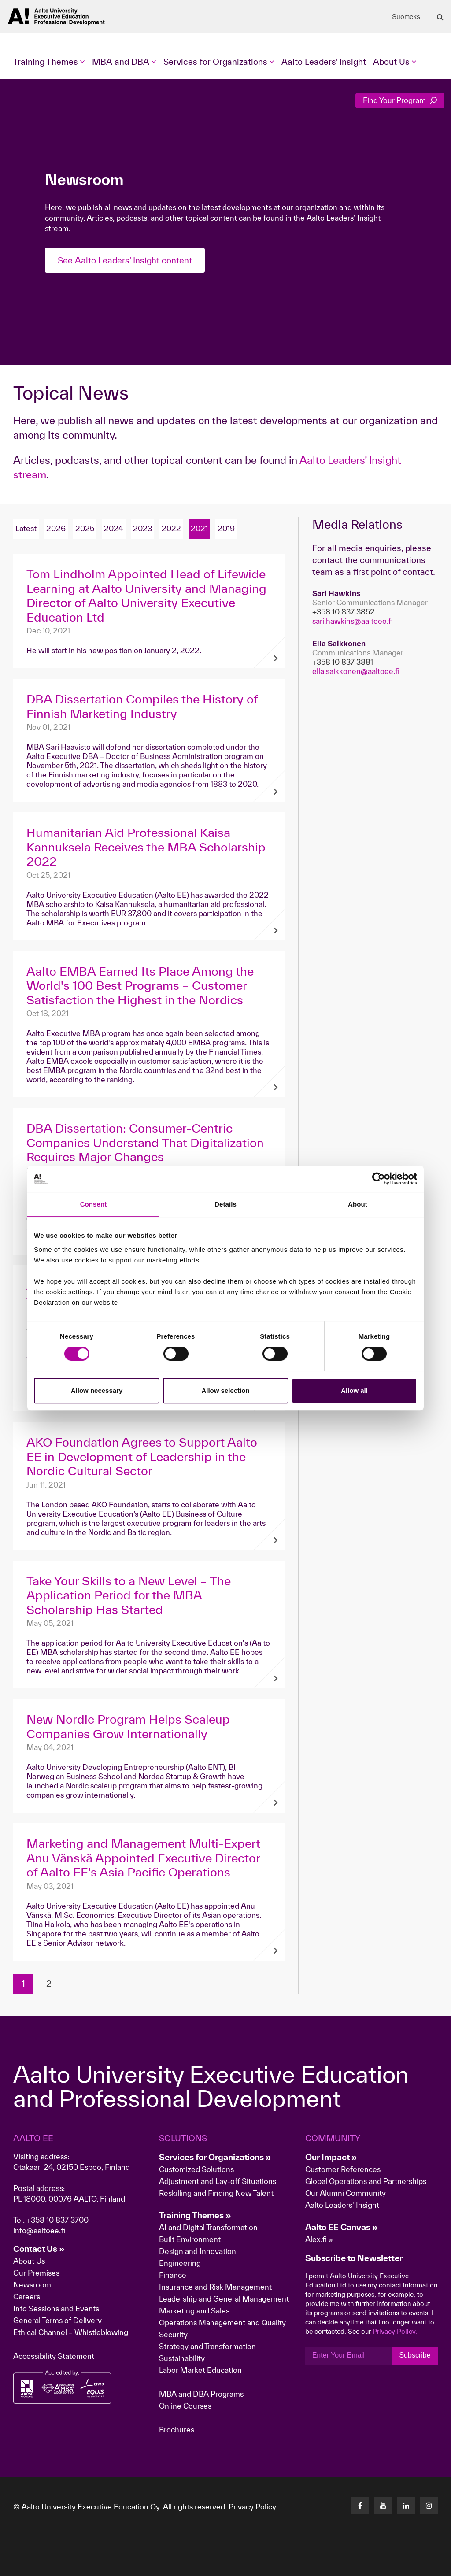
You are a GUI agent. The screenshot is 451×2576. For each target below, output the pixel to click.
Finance (172, 2275)
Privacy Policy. (395, 2331)
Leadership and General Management (224, 2299)
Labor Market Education (201, 2370)
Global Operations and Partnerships (365, 2181)
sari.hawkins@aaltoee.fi (352, 621)
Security (173, 2334)
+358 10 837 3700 (57, 2220)
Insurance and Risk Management (215, 2287)
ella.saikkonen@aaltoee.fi (355, 671)
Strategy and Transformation (207, 2346)
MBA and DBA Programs (201, 2394)
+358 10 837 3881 (342, 662)
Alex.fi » (319, 2239)
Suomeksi (407, 16)
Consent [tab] (93, 1204)
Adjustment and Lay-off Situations (217, 2181)
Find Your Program (400, 100)
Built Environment (190, 2239)
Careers (26, 2296)
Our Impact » (331, 2157)
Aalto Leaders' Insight (323, 62)
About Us (29, 2261)
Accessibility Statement (53, 2356)
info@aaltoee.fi (39, 2230)
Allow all (354, 1390)
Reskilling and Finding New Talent (216, 2193)
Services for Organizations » (215, 2157)
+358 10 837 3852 (343, 611)
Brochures (176, 2429)
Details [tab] (225, 1204)
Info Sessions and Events (56, 2308)
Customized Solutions (196, 2169)
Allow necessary (97, 1390)
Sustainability (182, 2358)
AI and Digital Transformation (208, 2227)
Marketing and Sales (194, 2310)
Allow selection (225, 1390)
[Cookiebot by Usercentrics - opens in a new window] (378, 1178)
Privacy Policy (252, 2506)
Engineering (180, 2263)
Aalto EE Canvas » (341, 2227)
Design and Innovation (197, 2251)
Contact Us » (39, 2249)
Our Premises (36, 2273)
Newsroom (32, 2284)
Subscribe (414, 2355)
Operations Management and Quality (222, 2322)
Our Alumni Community (345, 2193)
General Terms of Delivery (57, 2320)
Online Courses (185, 2406)
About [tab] (357, 1204)
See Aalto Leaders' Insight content (125, 260)
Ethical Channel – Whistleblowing (70, 2332)
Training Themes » (195, 2215)
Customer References (343, 2169)
